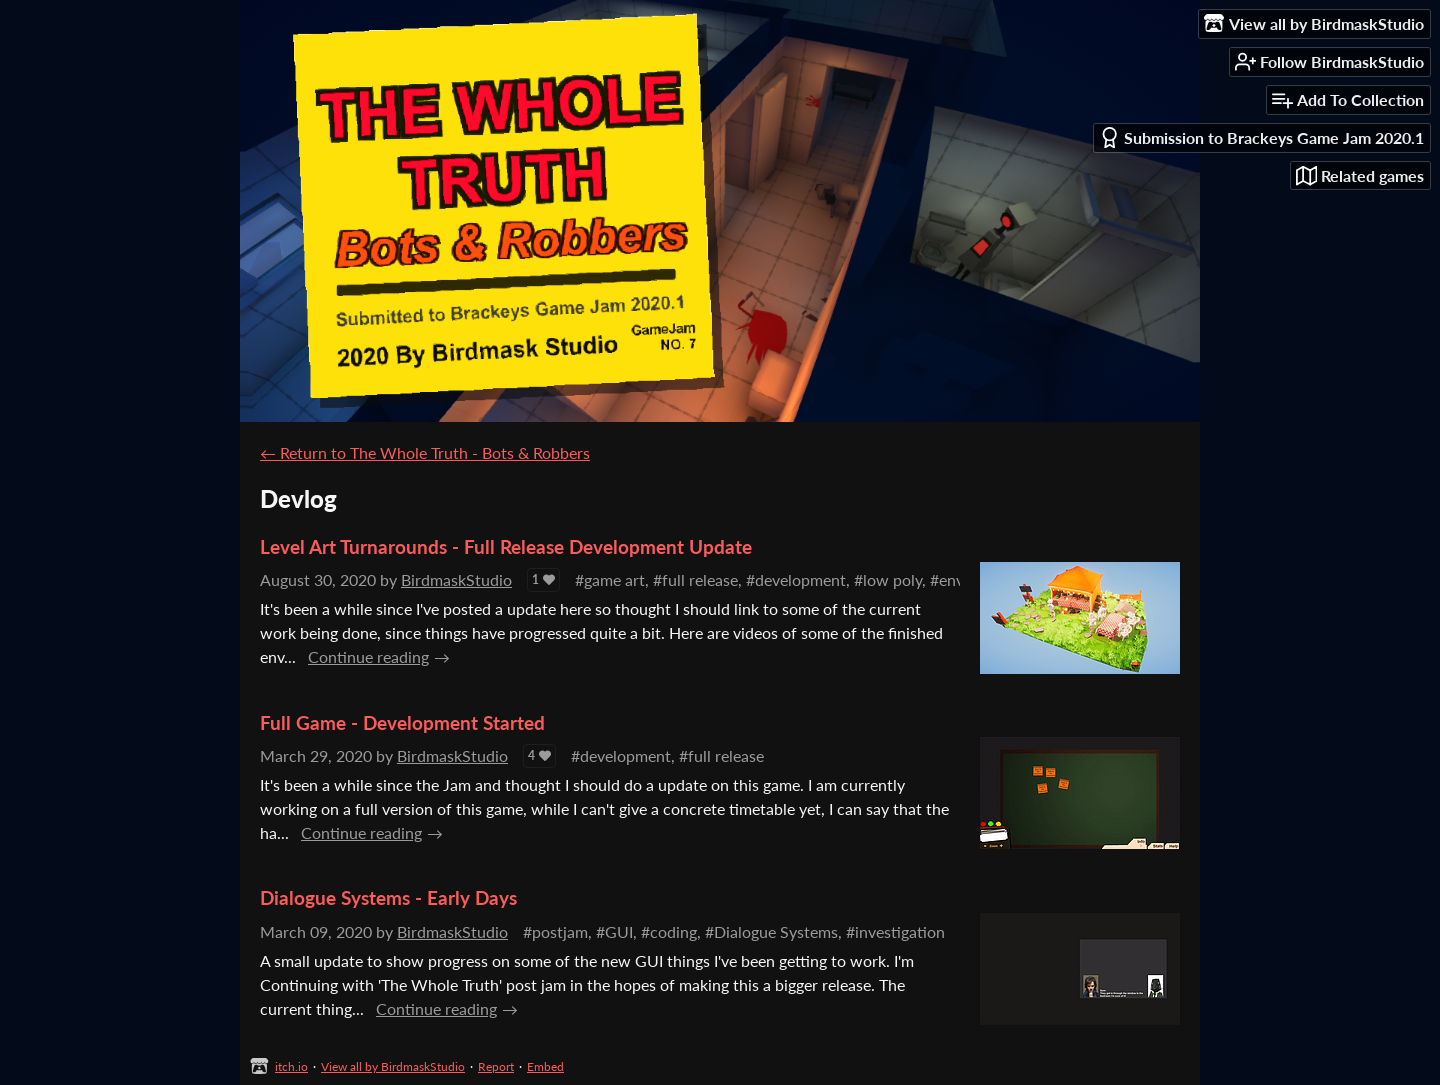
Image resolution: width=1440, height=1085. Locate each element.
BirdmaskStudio (456, 579)
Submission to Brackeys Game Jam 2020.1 (1261, 137)
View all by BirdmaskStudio (393, 1066)
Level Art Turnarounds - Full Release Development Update (506, 546)
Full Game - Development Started (402, 722)
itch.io (291, 1066)
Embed (545, 1066)
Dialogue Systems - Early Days (388, 897)
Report (496, 1066)
